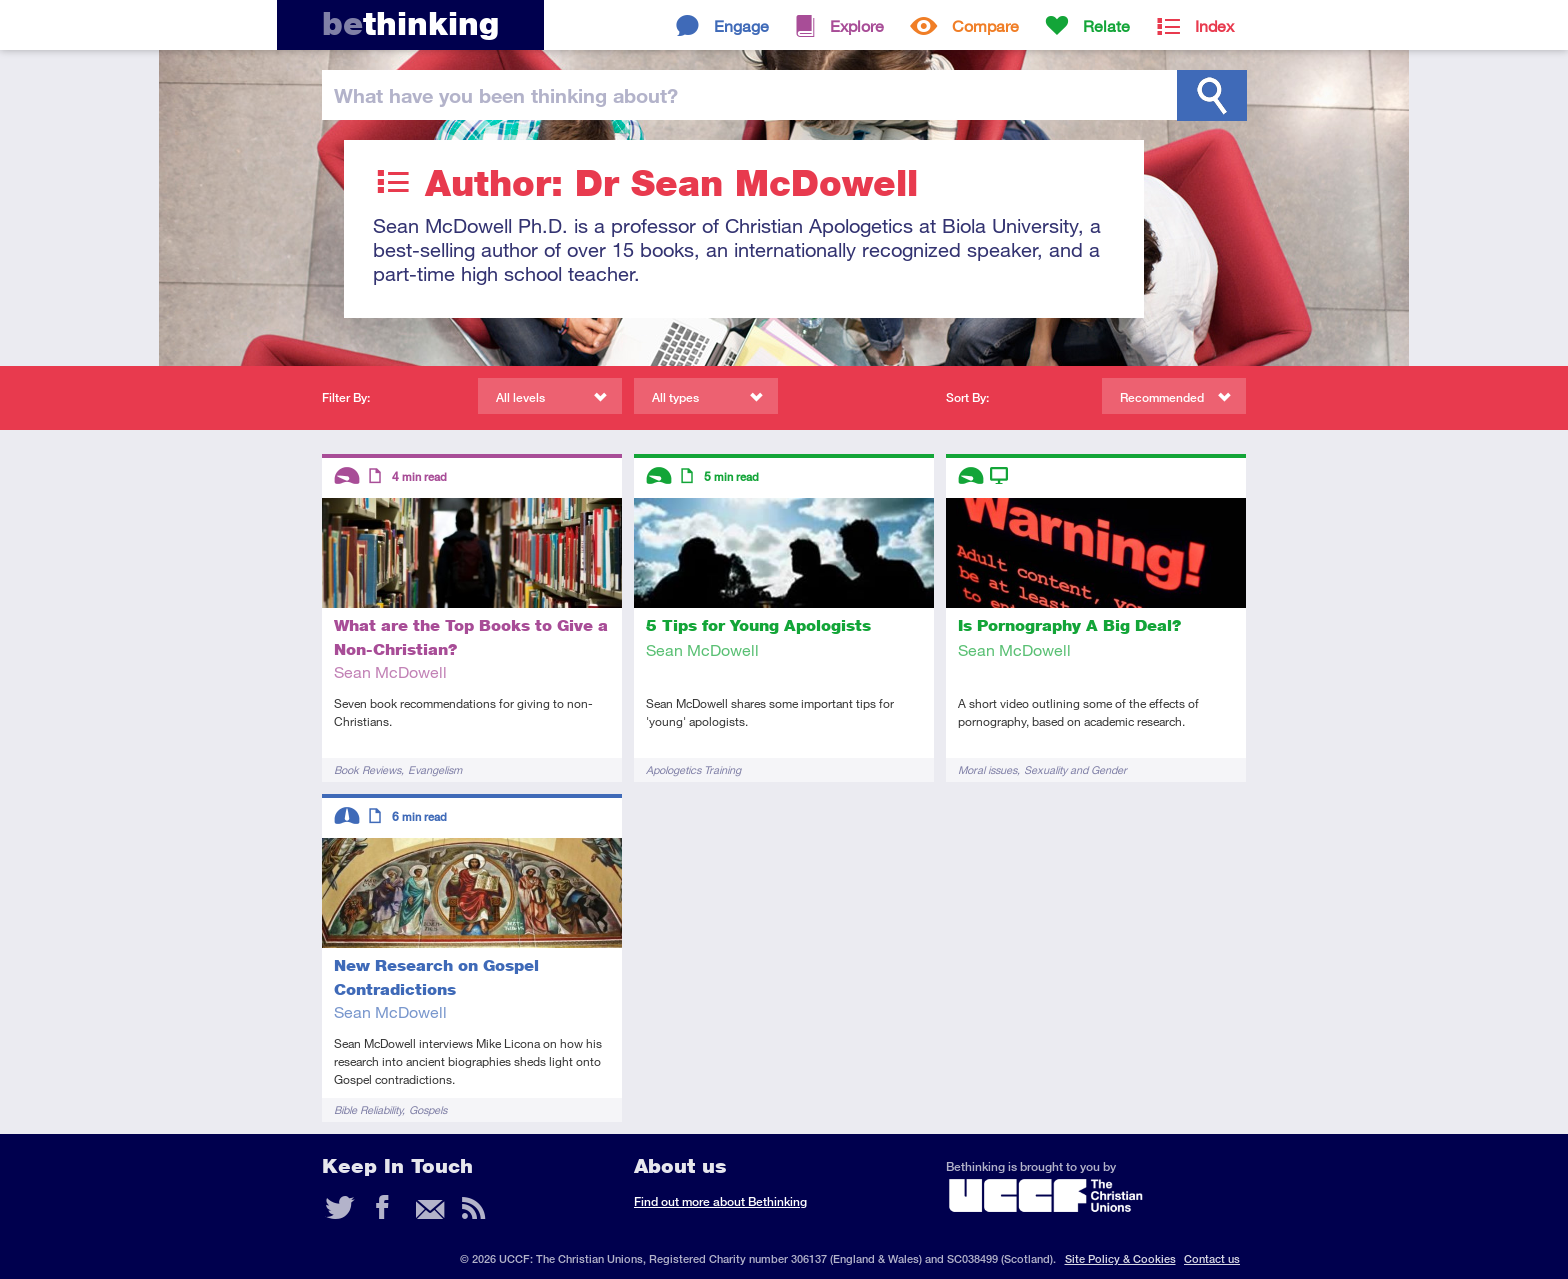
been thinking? (506, 95)
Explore (857, 25)
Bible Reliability (368, 1109)
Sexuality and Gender (1075, 769)
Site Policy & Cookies (1120, 1258)
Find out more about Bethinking (720, 1201)
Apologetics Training (693, 769)
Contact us (1212, 1258)
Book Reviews (367, 769)
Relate (1106, 25)
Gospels (428, 1109)
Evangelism (435, 769)
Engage (741, 25)
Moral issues (987, 769)
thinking (410, 23)
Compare (985, 25)
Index (1214, 25)
